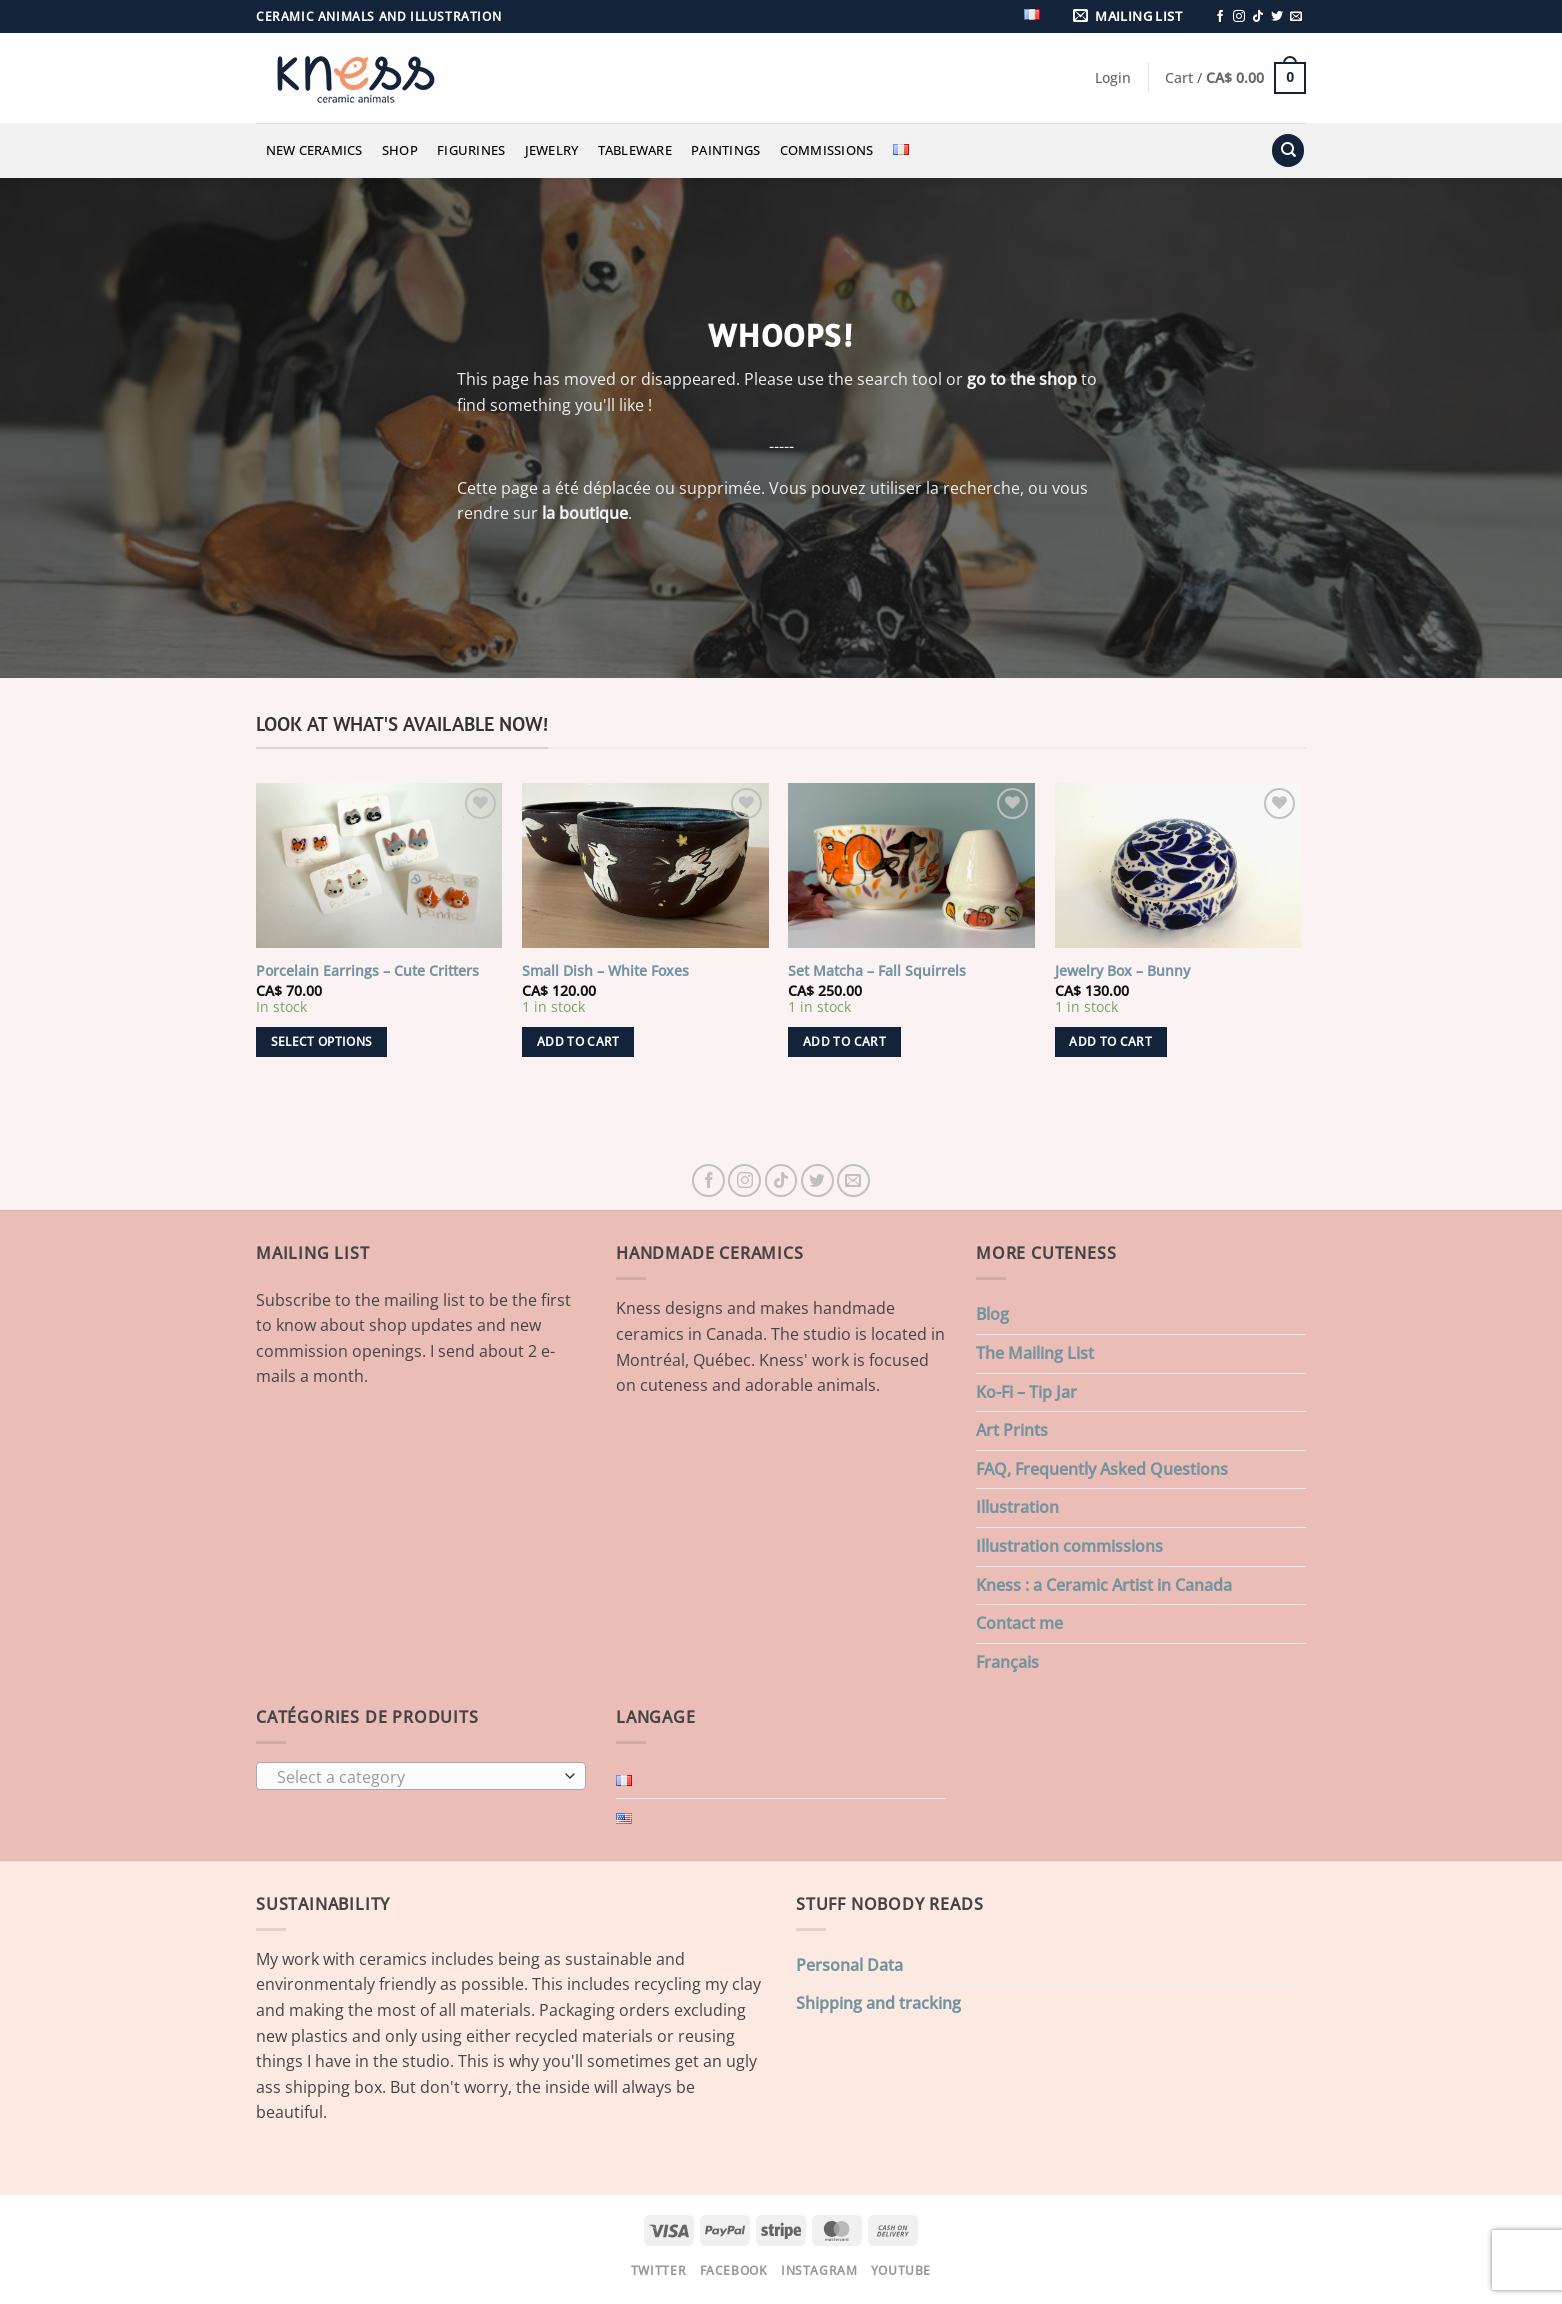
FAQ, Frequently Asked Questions (1102, 1469)
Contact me (1019, 1623)
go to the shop (1022, 379)
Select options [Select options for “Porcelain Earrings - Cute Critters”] (322, 1041)
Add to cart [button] (578, 1041)
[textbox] (416, 1777)
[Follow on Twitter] (1277, 17)
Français (1007, 1662)
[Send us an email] (1296, 17)
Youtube (901, 2270)
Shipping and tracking (878, 2003)
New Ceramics (314, 150)
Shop (400, 150)
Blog (992, 1314)
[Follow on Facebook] (1220, 17)
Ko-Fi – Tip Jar (1026, 1392)
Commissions (827, 150)
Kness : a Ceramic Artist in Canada (1104, 1585)
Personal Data (849, 1965)
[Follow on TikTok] (1258, 17)
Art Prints (1012, 1430)
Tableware (635, 150)
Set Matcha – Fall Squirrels (877, 971)
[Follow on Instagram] (1239, 17)
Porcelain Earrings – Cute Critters (367, 971)
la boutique (585, 513)
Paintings (725, 150)
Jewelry (552, 150)
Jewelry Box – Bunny (1122, 971)
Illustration (1017, 1507)
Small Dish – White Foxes (605, 971)
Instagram (819, 2270)
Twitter (658, 2270)
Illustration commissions (1069, 1546)
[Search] (1288, 150)
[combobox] (421, 1776)
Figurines (471, 150)
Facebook (734, 2270)
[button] (1131, 16)
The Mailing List (1035, 1353)
